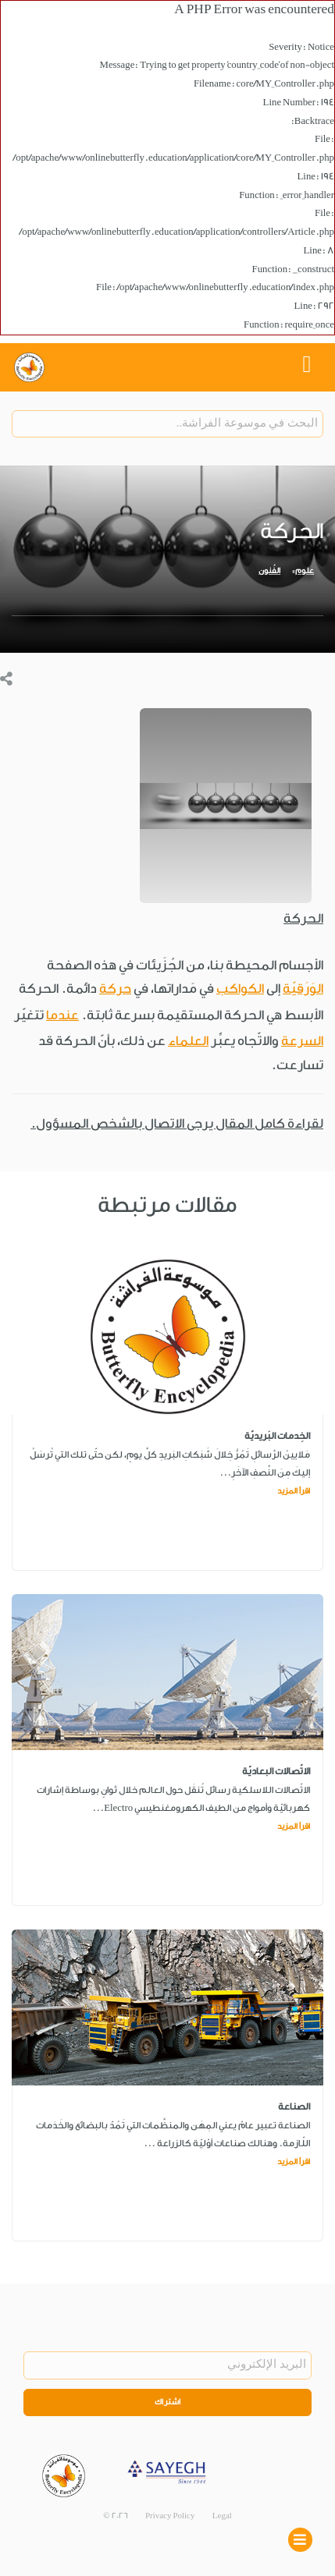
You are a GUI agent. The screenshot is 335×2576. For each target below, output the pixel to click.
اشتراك (168, 2402)
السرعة (302, 1040)
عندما (62, 1015)
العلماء (188, 1040)
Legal (222, 2516)
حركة (115, 988)
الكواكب (240, 988)
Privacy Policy (170, 2516)
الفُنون (269, 571)
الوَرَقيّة (303, 988)
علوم (304, 571)
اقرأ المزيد (293, 1491)
